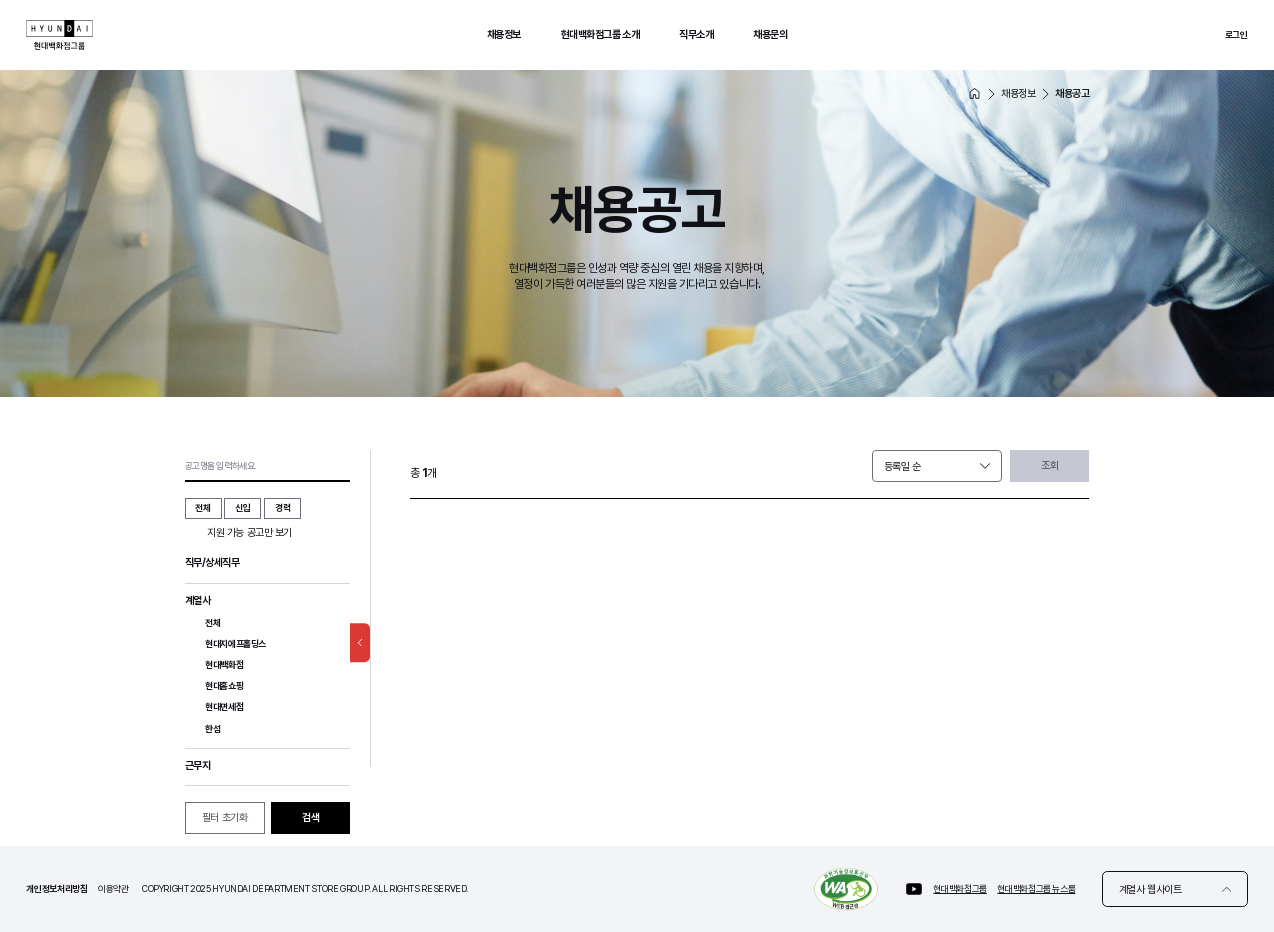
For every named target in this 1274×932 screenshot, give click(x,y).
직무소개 (696, 34)
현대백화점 (224, 670)
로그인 (1236, 34)
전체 (212, 623)
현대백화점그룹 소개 (600, 34)
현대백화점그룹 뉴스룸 (1036, 888)
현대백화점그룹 (959, 888)
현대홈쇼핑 (224, 694)
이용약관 (113, 888)
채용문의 (770, 34)
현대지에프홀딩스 (235, 647)
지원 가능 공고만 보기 (249, 532)
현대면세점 (224, 718)
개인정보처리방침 (56, 888)
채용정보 (504, 34)
